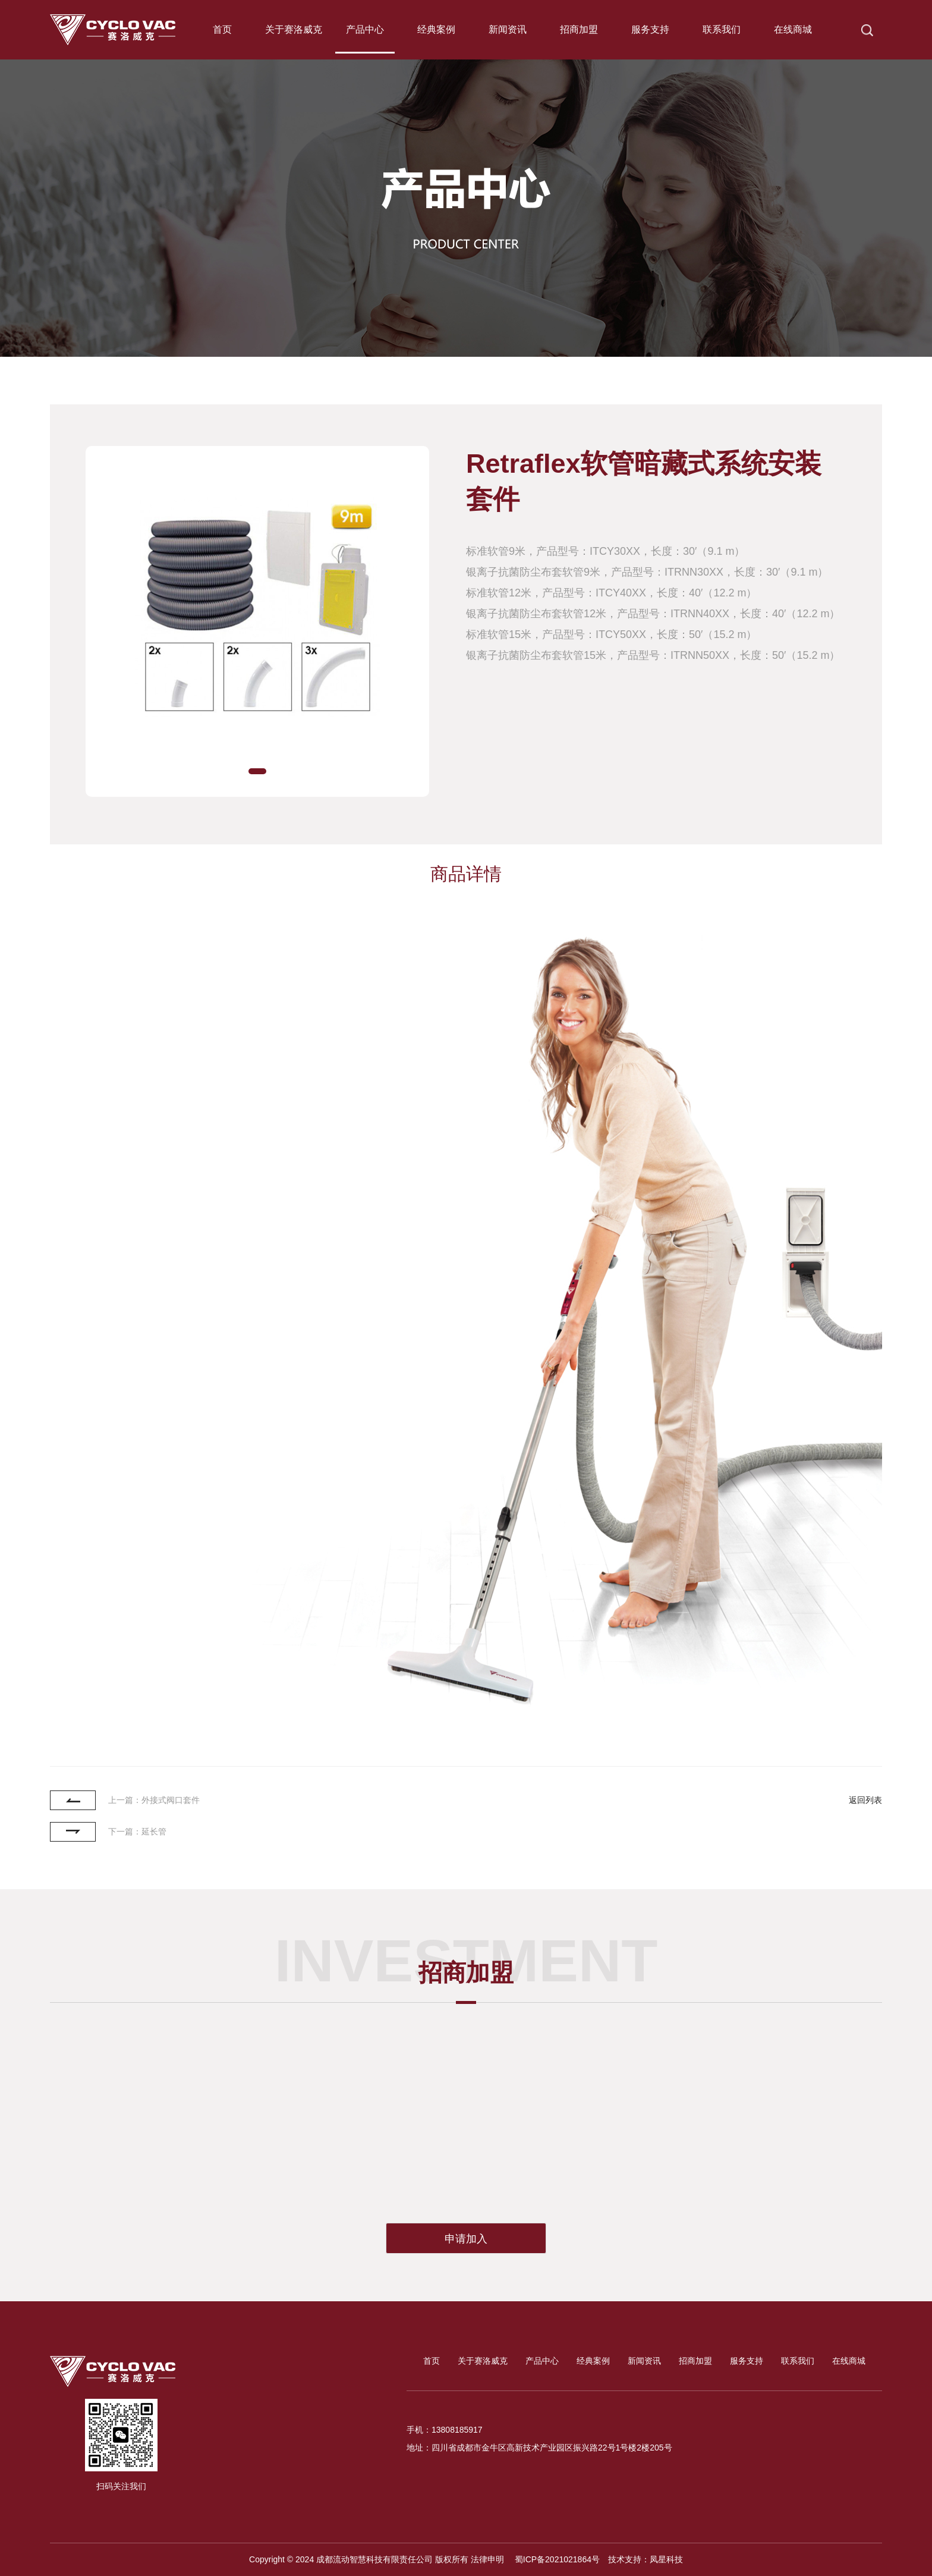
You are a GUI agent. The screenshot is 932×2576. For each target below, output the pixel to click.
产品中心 (365, 29)
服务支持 (650, 29)
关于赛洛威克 (293, 29)
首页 (222, 29)
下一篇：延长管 (137, 1831)
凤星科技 (666, 2559)
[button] (257, 771)
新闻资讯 (508, 29)
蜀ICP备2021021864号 (556, 2559)
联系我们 (722, 29)
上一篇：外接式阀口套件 (154, 1800)
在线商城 (793, 29)
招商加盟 (579, 29)
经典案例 (436, 29)
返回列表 (865, 1800)
